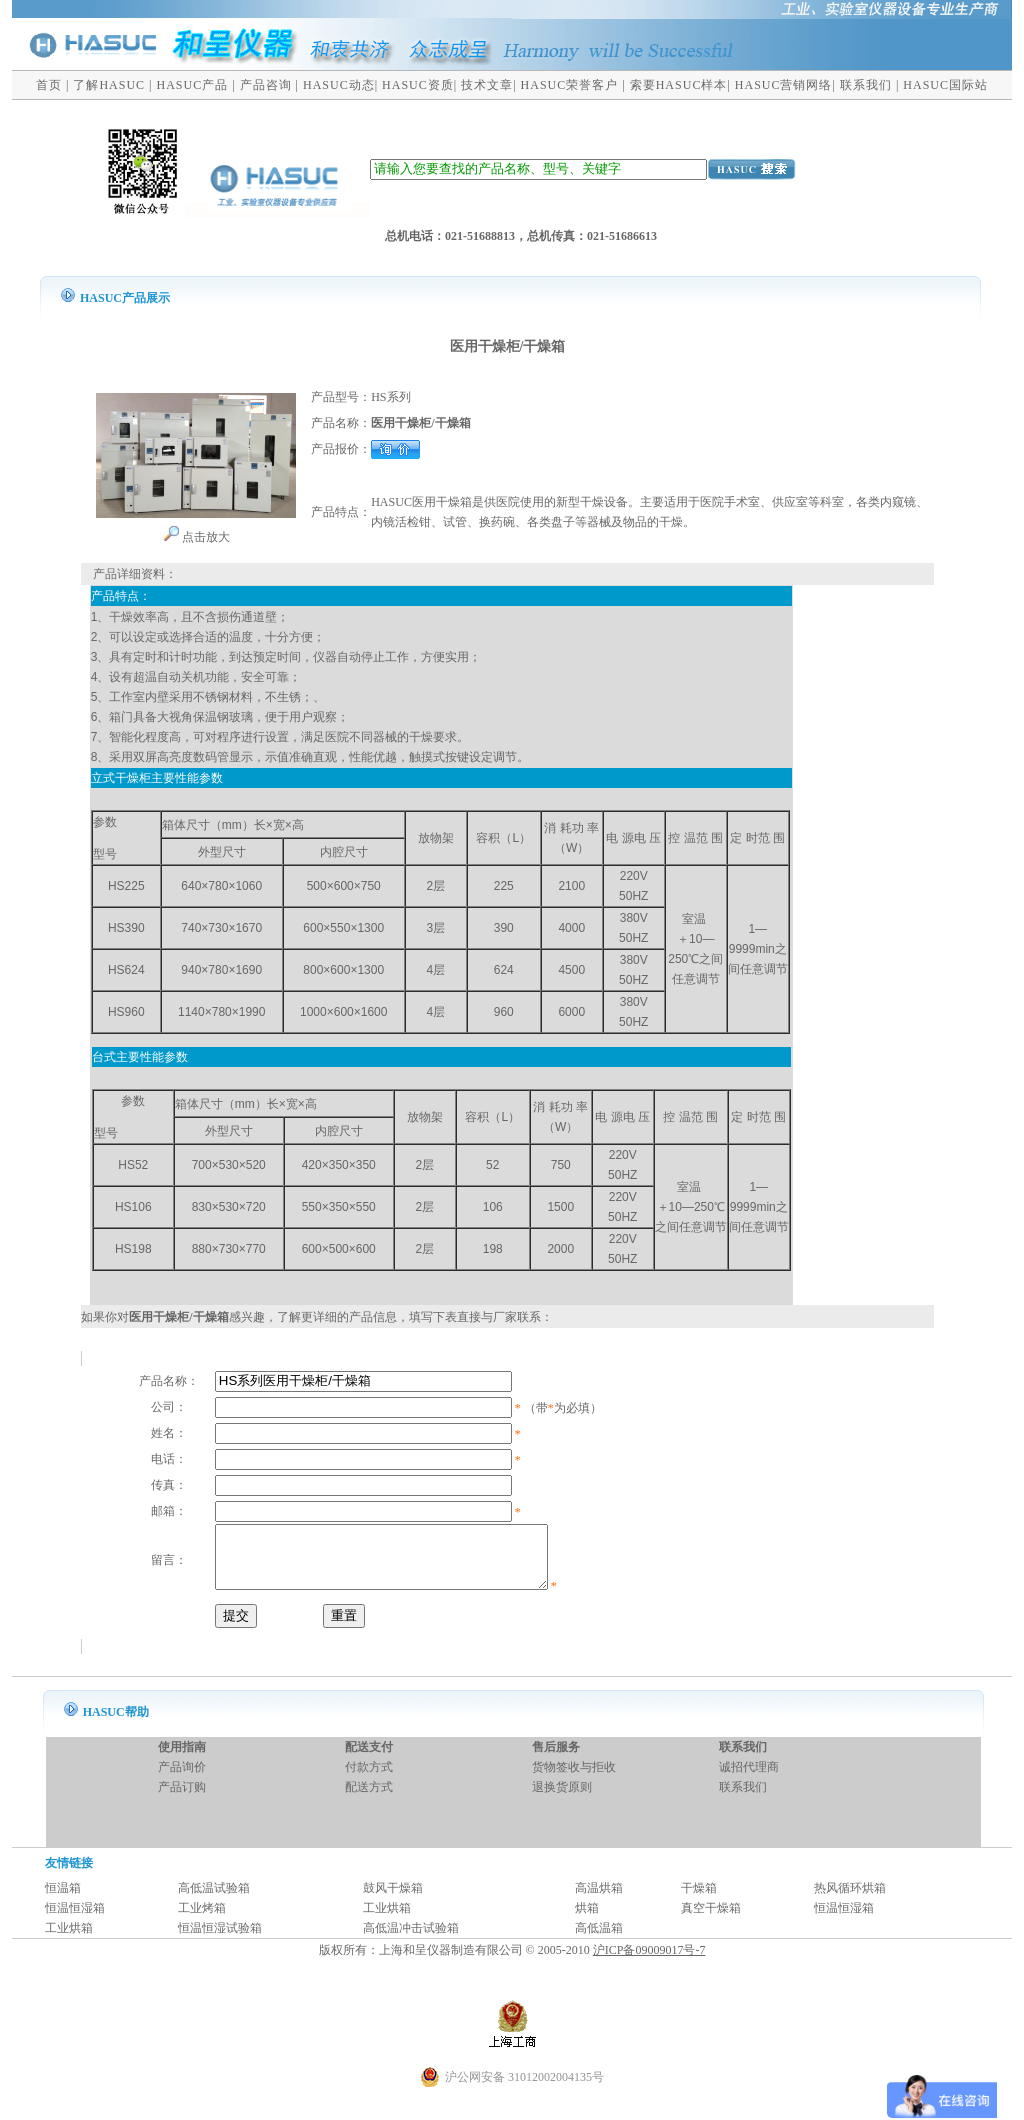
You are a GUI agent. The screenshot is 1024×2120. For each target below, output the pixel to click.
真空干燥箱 (711, 1920)
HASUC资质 (418, 85)
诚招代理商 (749, 1779)
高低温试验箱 (214, 1900)
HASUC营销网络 (784, 85)
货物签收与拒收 (574, 1779)
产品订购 (182, 1799)
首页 (49, 85)
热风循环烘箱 (850, 1900)
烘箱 (587, 1920)
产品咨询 (266, 85)
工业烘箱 (387, 1920)
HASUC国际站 (945, 85)
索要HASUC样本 (679, 85)
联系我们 (866, 85)
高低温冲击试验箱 (411, 1940)
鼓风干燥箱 (393, 1900)
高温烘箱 (599, 1900)
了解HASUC (109, 85)
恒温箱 (63, 1900)
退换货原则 (562, 1799)
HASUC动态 (339, 85)
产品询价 (182, 1779)
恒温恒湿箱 (75, 1920)
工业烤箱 (202, 1920)
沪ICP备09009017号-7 (649, 1962)
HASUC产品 (193, 85)
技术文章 (487, 85)
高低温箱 (599, 1940)
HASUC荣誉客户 (570, 85)
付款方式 (369, 1779)
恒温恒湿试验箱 (220, 1940)
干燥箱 (699, 1900)
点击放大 (196, 537)
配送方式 (369, 1799)
